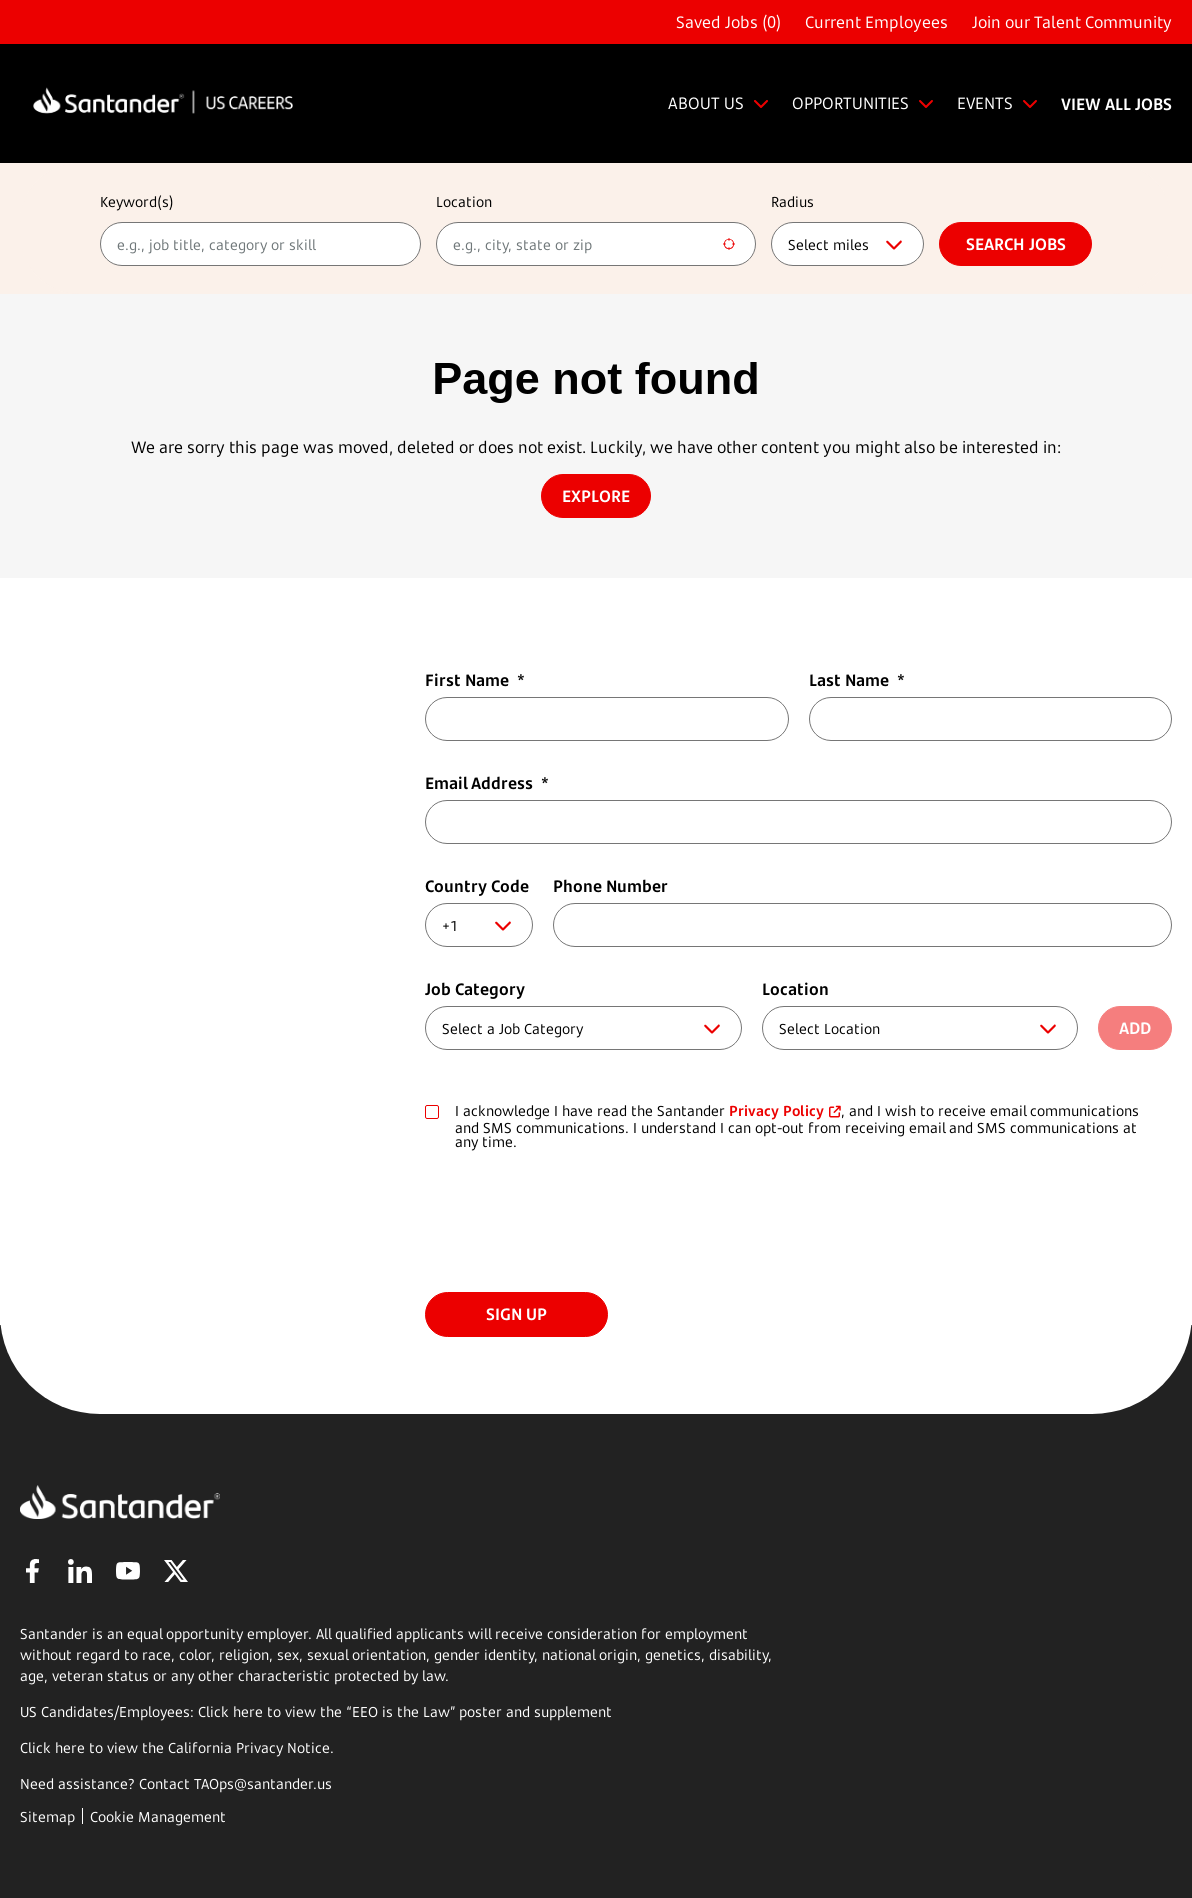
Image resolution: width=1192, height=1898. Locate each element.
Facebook (32, 1571)
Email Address (487, 783)
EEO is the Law (401, 1711)
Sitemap (47, 1816)
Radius (792, 201)
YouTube (128, 1571)
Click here (52, 1747)
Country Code (477, 886)
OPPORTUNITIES (850, 103)
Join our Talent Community (1072, 22)
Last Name (857, 680)
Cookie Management (158, 1816)
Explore (596, 496)
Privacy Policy (776, 1110)
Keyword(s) (137, 201)
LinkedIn (80, 1571)
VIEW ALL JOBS (1116, 104)
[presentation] (577, 1223)
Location (464, 201)
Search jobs (1016, 244)
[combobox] (596, 244)
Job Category (475, 989)
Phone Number (610, 886)
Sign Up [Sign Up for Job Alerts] (516, 1314)
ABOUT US (706, 103)
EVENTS (985, 103)
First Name (475, 680)
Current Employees (876, 22)
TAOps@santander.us (263, 1783)
